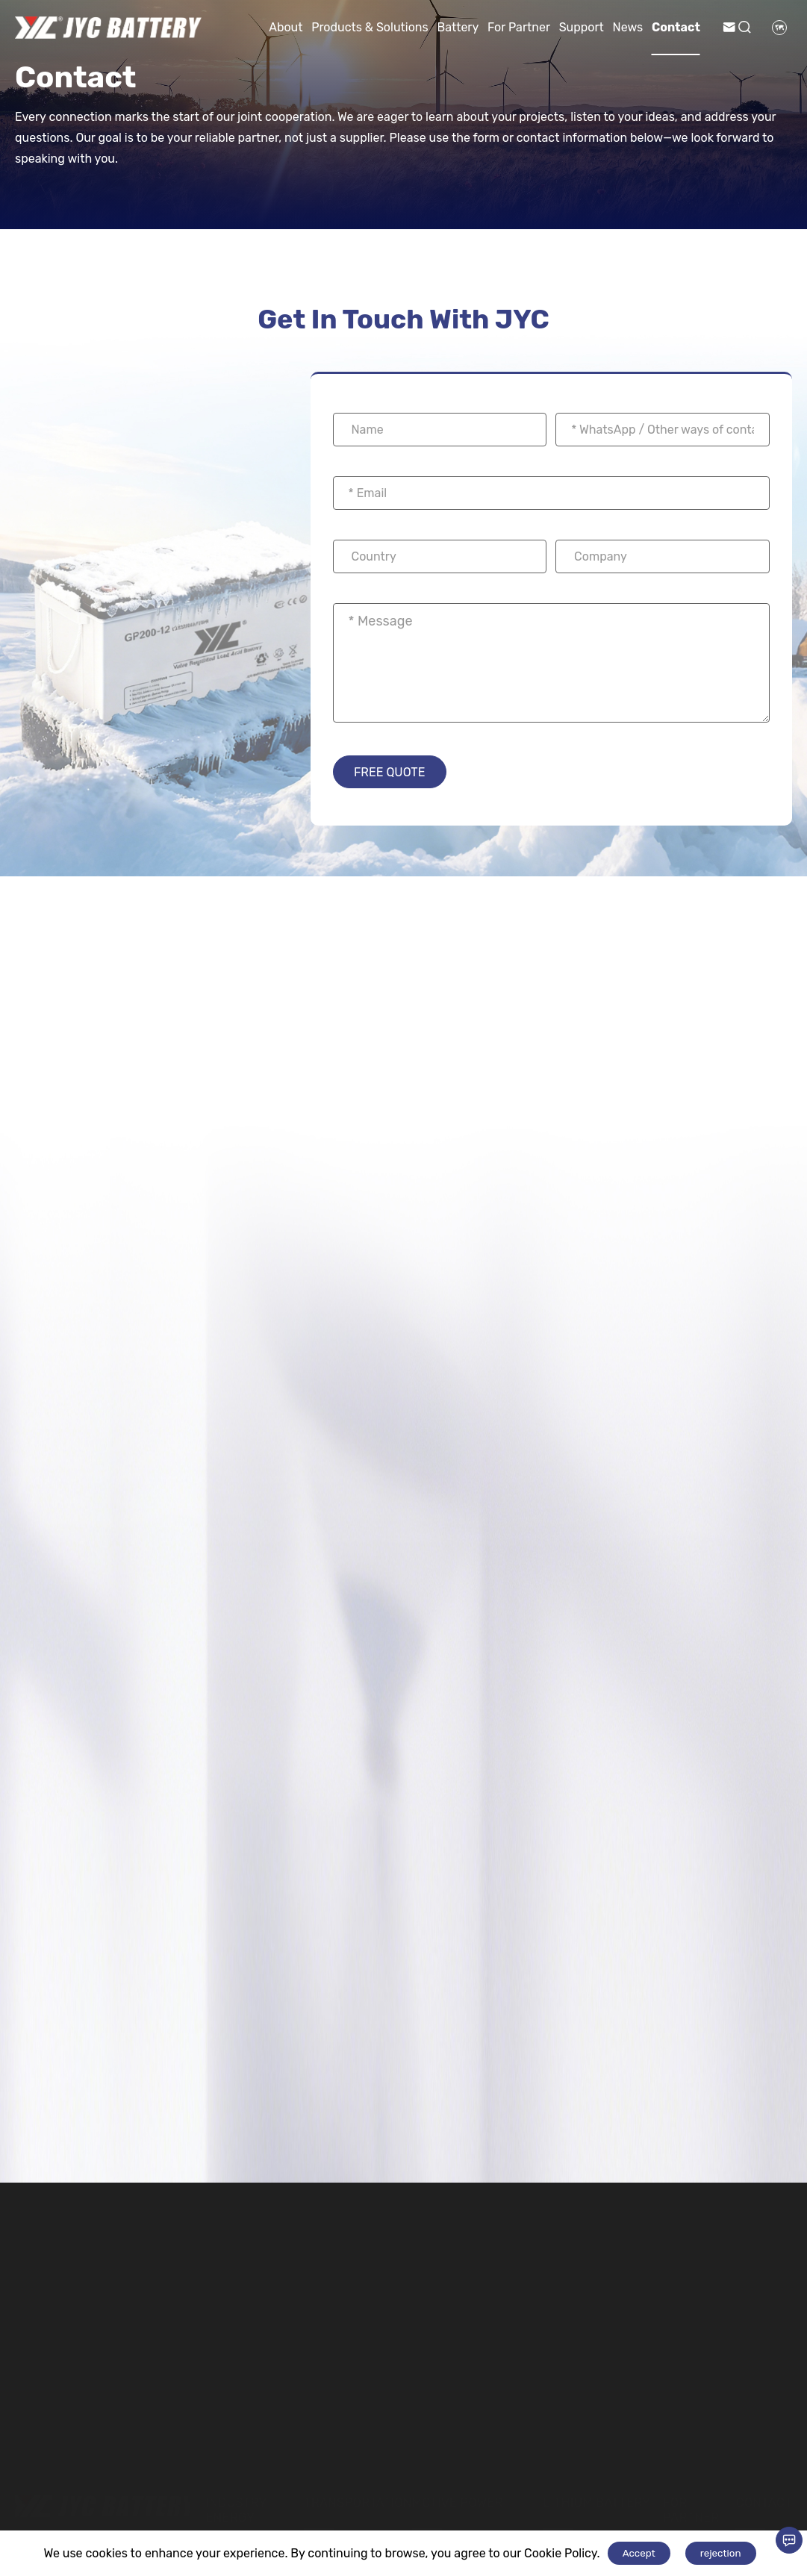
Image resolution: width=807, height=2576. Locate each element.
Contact (676, 27)
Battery (458, 27)
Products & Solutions (370, 27)
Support (581, 27)
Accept (639, 2553)
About (285, 27)
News (628, 27)
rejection (720, 2553)
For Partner (518, 27)
